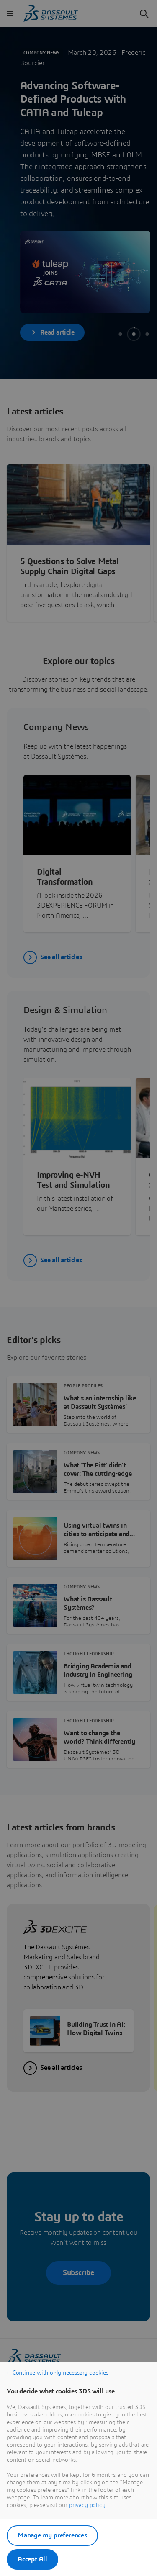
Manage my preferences (52, 2535)
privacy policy (87, 2505)
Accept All (32, 2559)
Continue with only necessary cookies (60, 2373)
